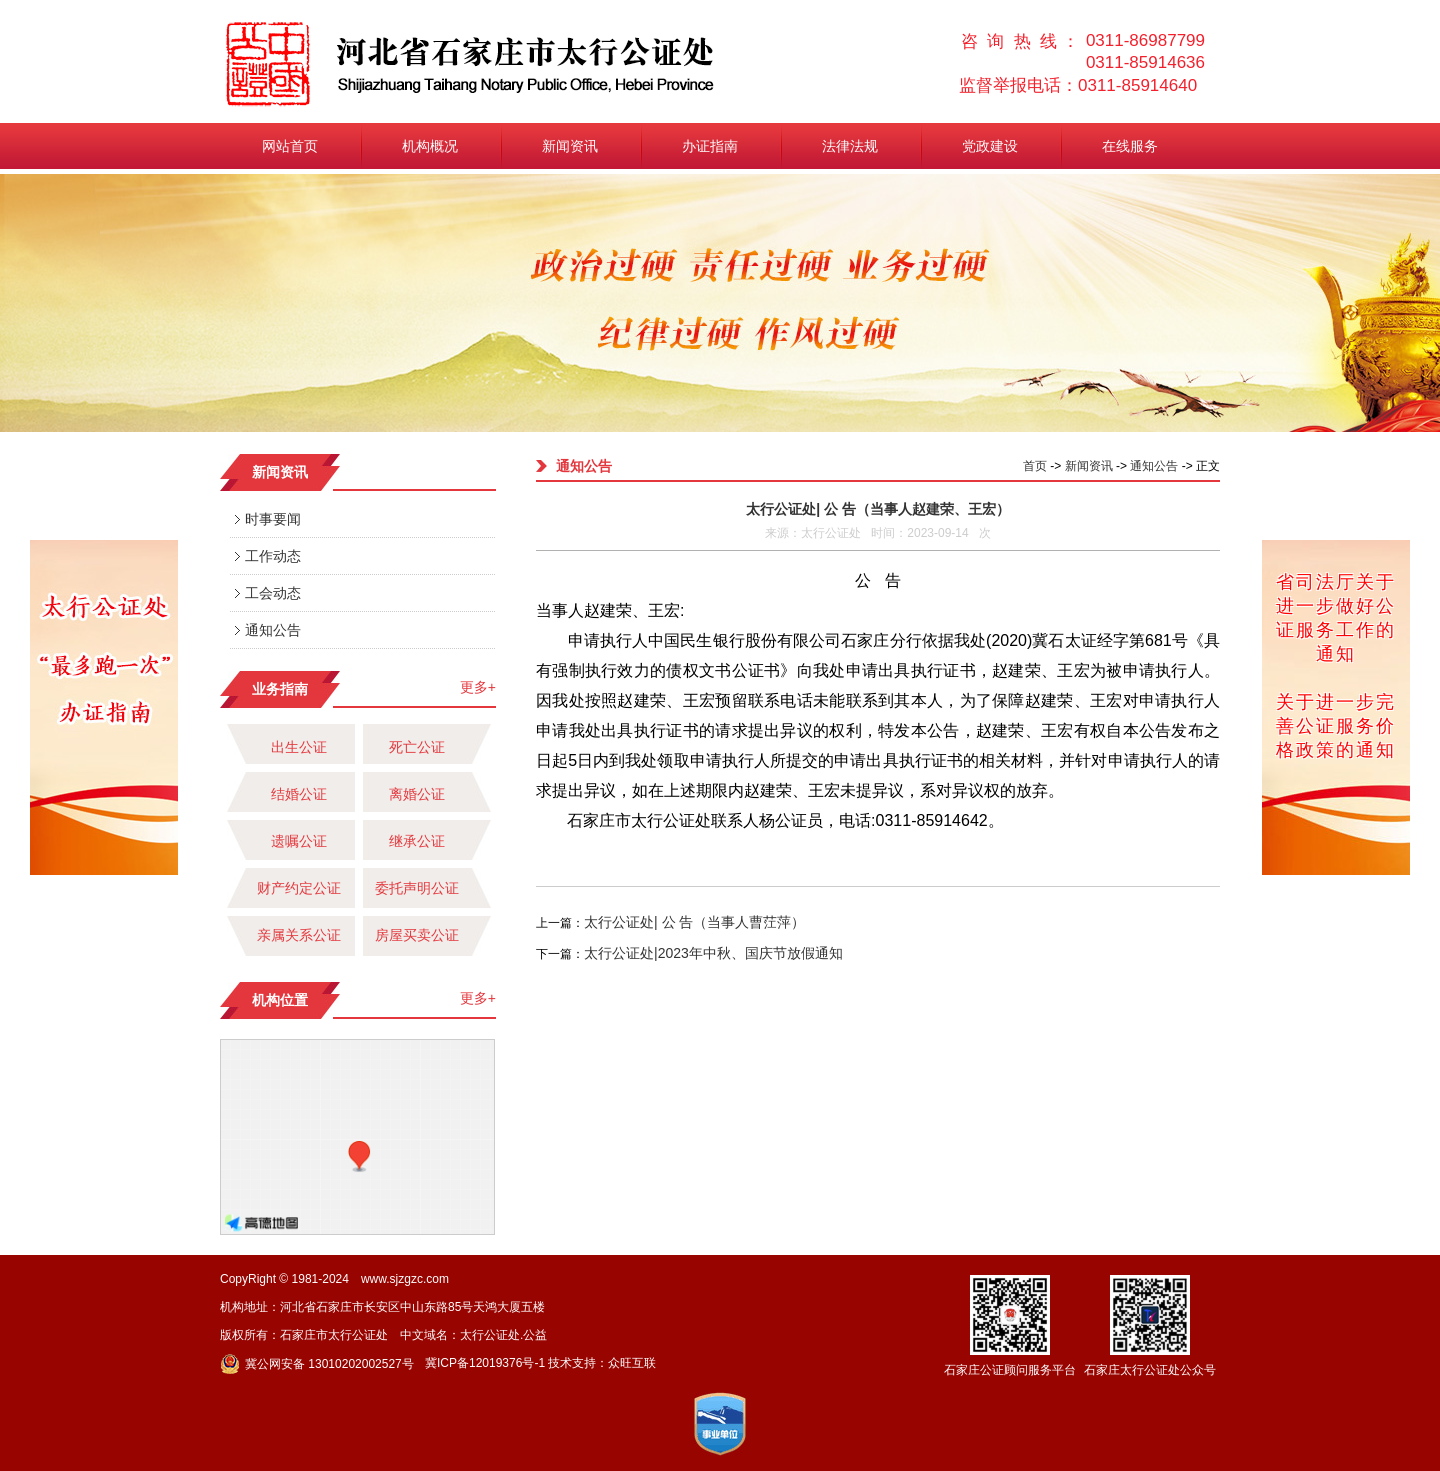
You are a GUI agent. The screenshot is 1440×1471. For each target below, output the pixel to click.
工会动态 (273, 593)
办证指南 (710, 146)
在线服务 (1130, 146)
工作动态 (273, 556)
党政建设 (990, 146)
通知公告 (273, 630)
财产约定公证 (299, 888)
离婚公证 (417, 794)
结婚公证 (299, 794)
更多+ (478, 687)
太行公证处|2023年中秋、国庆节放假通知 (713, 953)
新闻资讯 (570, 146)
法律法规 (850, 146)
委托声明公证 (417, 888)
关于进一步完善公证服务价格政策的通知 (1336, 726)
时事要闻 (273, 519)
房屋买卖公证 (417, 935)
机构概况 (430, 146)
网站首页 (290, 146)
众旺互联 (632, 1363)
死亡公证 (417, 747)
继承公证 (417, 841)
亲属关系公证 (299, 935)
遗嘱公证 (299, 841)
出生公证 (299, 747)
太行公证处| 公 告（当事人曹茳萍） (694, 922)
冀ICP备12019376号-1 (485, 1363)
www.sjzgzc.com (405, 1279)
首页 (1035, 466)
